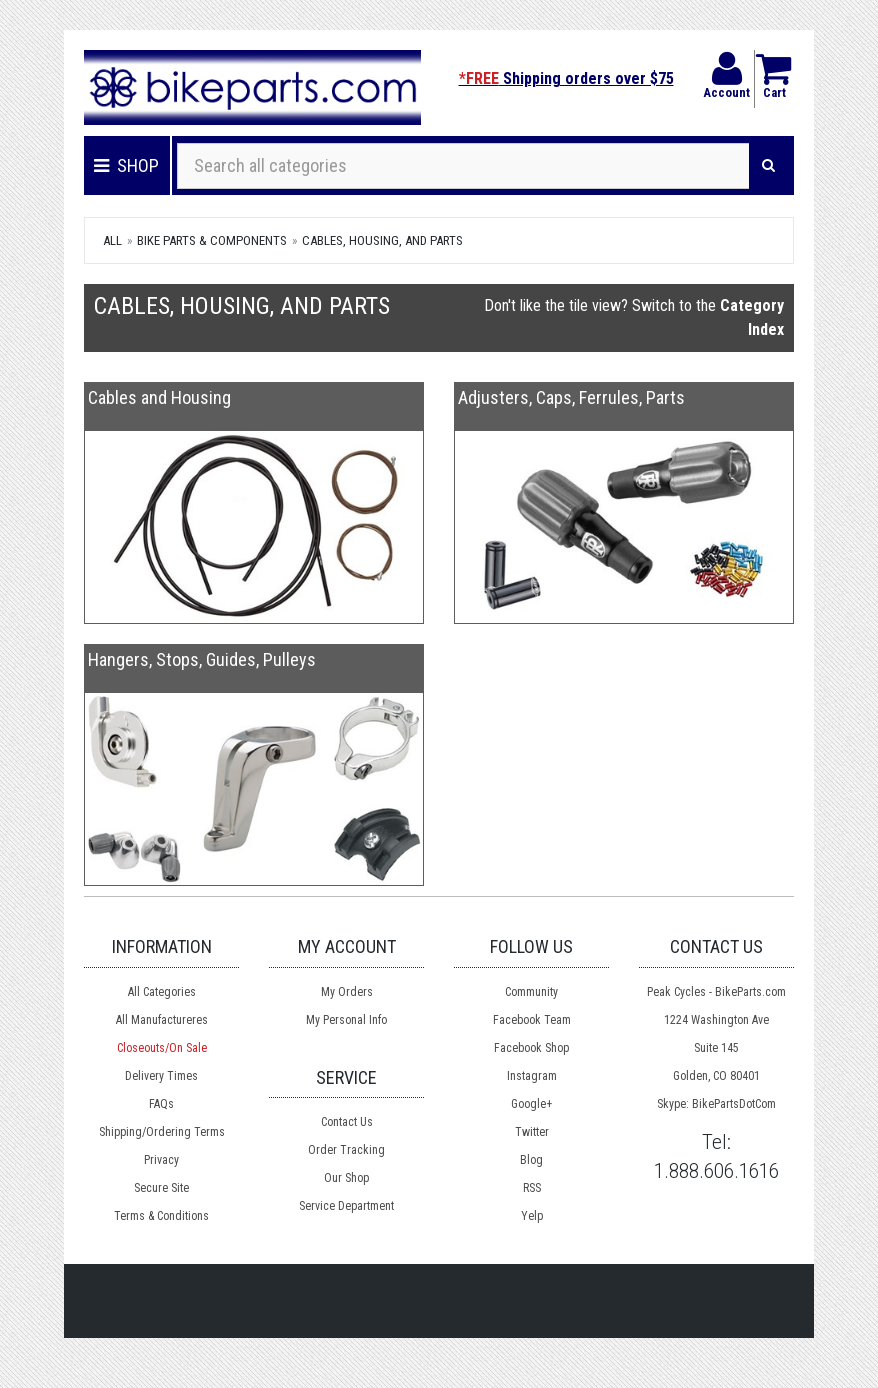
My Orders (347, 992)
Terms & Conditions (161, 1216)
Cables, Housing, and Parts (382, 240)
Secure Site (161, 1188)
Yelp (532, 1216)
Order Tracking (346, 1150)
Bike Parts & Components (212, 240)
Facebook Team (532, 1020)
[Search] (768, 166)
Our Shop (346, 1178)
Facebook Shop (531, 1048)
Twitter (532, 1132)
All (112, 240)
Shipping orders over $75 (566, 78)
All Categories (162, 992)
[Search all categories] (463, 166)
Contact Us (347, 1122)
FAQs (161, 1104)
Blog (531, 1160)
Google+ (531, 1104)
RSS (532, 1188)
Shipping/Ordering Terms (162, 1132)
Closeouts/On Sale (162, 1048)
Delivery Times (161, 1076)
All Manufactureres (162, 1020)
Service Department (346, 1206)
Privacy (161, 1160)
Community (531, 992)
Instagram (532, 1076)
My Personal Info (346, 1020)
